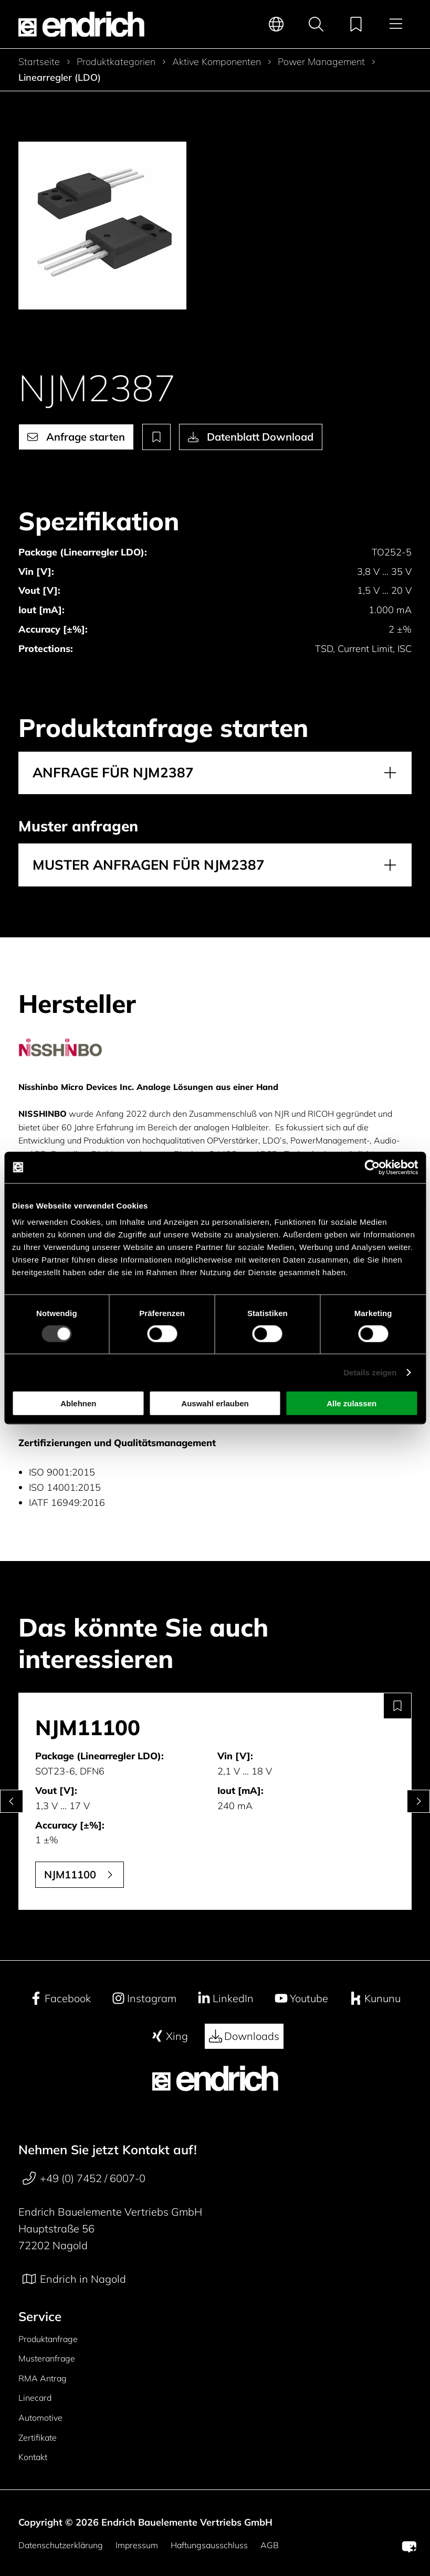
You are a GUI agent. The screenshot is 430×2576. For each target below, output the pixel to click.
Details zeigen (369, 1371)
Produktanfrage (48, 2339)
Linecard (34, 2397)
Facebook (60, 1998)
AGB (269, 2545)
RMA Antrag (42, 2378)
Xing (169, 2036)
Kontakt (32, 2457)
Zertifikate (37, 2437)
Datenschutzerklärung (60, 2545)
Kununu (375, 1998)
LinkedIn (225, 1998)
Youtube (301, 1998)
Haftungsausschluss (209, 2545)
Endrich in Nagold (74, 2279)
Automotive (40, 2417)
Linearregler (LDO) (59, 77)
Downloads (244, 2036)
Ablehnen (78, 1403)
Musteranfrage (46, 2358)
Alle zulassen (351, 1403)
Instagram (144, 1998)
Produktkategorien (116, 62)
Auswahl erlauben (214, 1403)
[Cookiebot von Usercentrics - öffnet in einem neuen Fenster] (372, 1167)
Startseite (39, 62)
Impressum (137, 2545)
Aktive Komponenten (216, 62)
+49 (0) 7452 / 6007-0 (84, 2178)
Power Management (321, 62)
